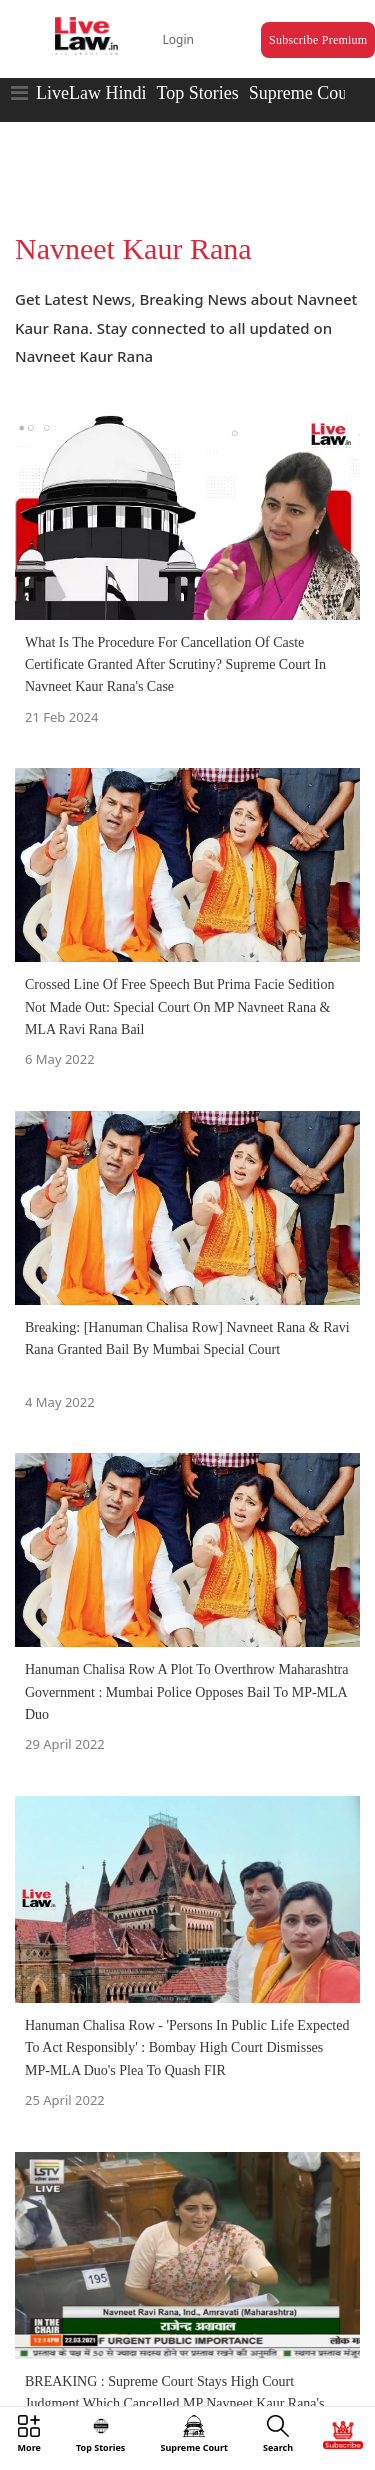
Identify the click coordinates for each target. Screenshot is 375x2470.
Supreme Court (304, 93)
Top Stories (197, 93)
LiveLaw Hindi (91, 93)
